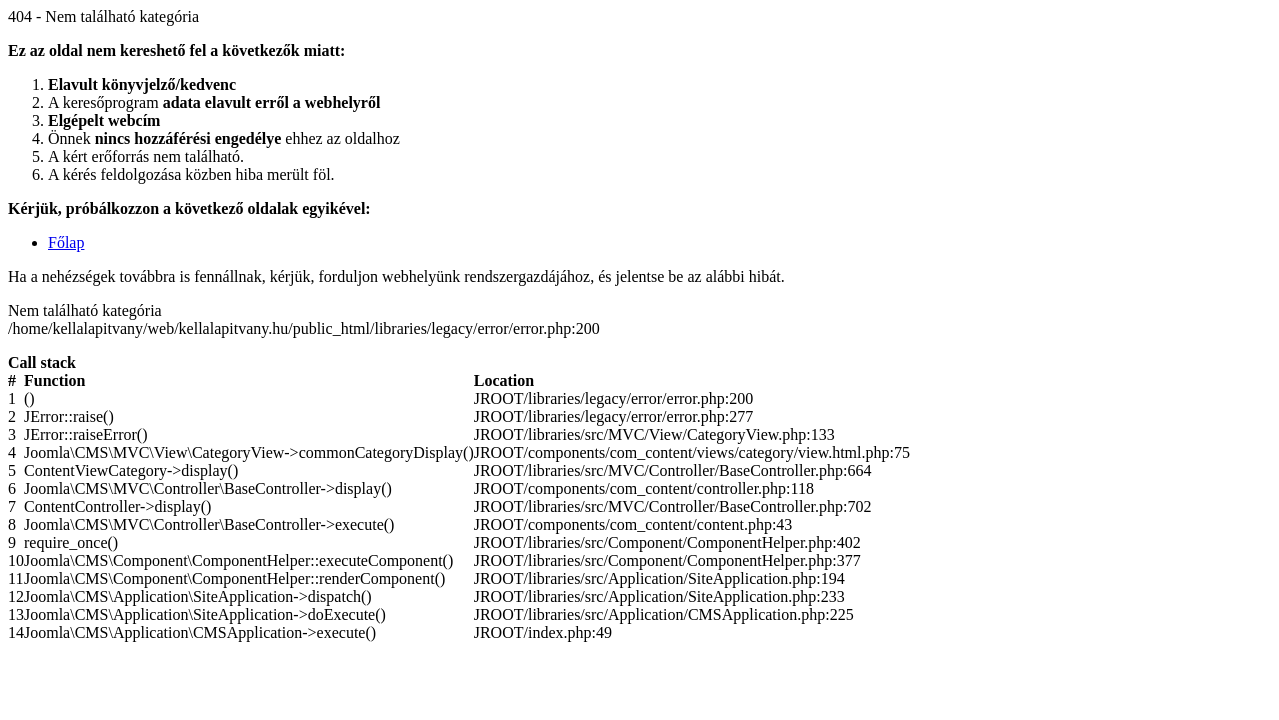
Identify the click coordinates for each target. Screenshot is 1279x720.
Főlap (66, 242)
